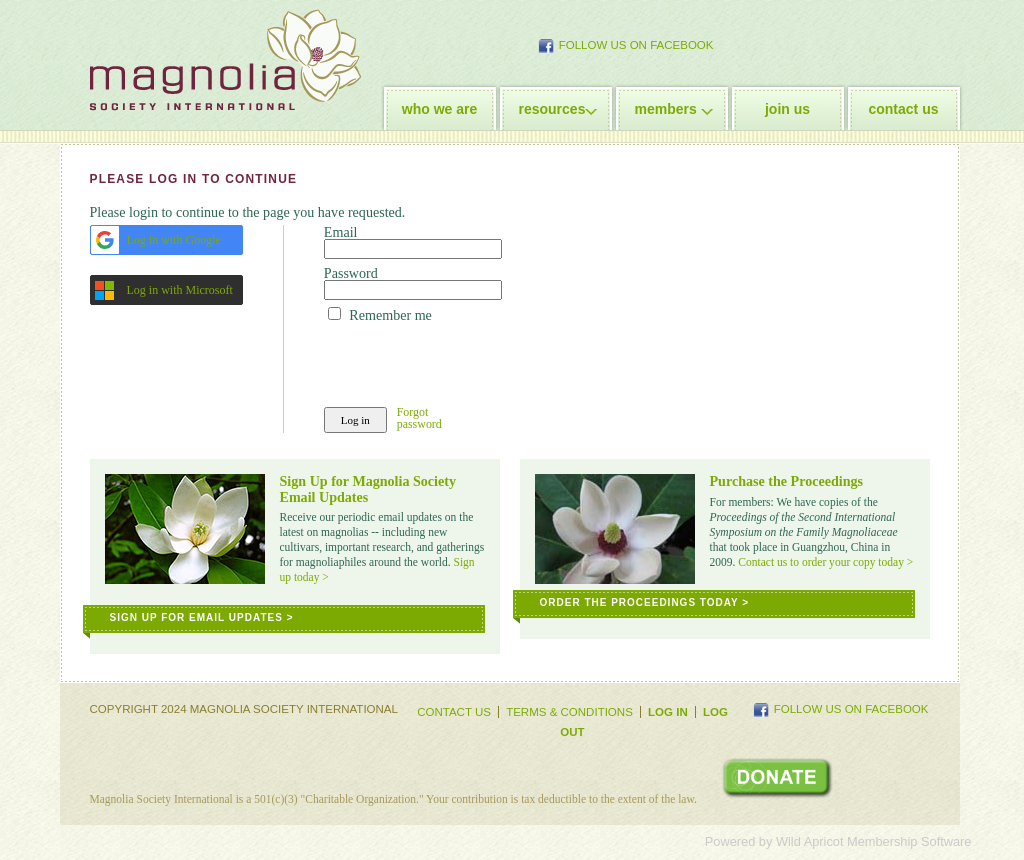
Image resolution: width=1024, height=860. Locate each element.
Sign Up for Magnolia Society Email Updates (368, 488)
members (666, 109)
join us (787, 109)
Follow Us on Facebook (636, 45)
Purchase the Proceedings (787, 481)
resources (552, 109)
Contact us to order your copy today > (825, 562)
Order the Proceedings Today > (645, 602)
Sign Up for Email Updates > (202, 617)
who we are (439, 109)
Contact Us (454, 712)
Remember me (390, 315)
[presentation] (476, 361)
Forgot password (419, 419)
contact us (903, 109)
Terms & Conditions (569, 712)
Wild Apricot (810, 841)
